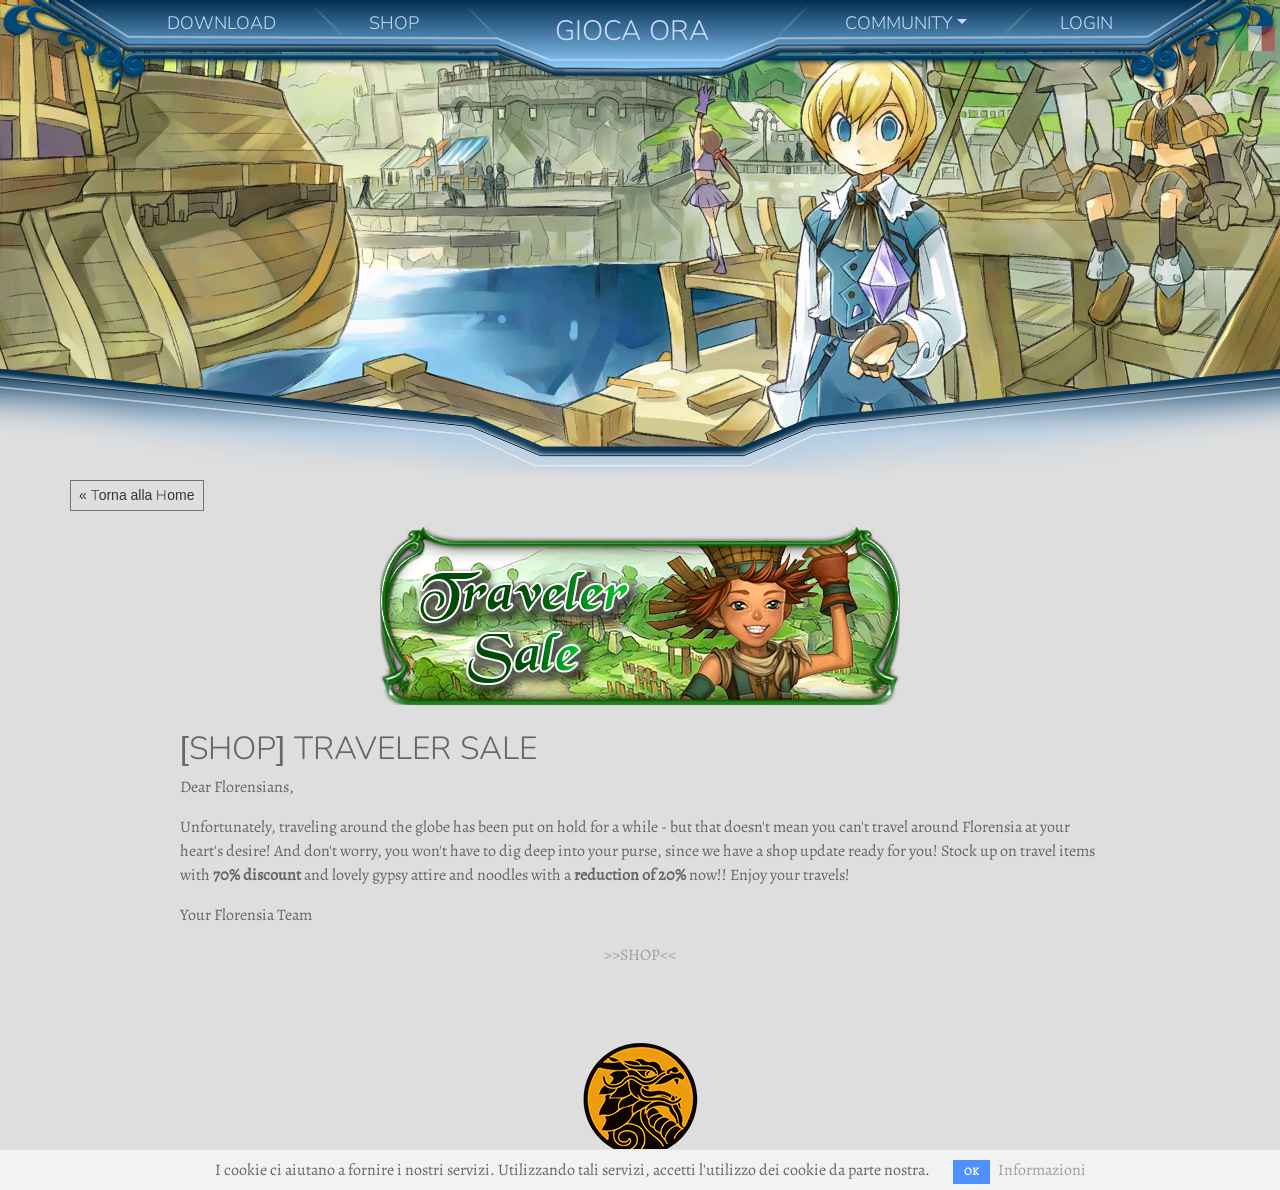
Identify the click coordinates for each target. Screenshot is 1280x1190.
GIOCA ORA (632, 30)
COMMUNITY (899, 23)
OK (971, 1171)
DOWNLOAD (221, 23)
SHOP (394, 23)
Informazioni (1042, 1170)
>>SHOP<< (640, 955)
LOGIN (1086, 23)
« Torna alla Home (137, 495)
